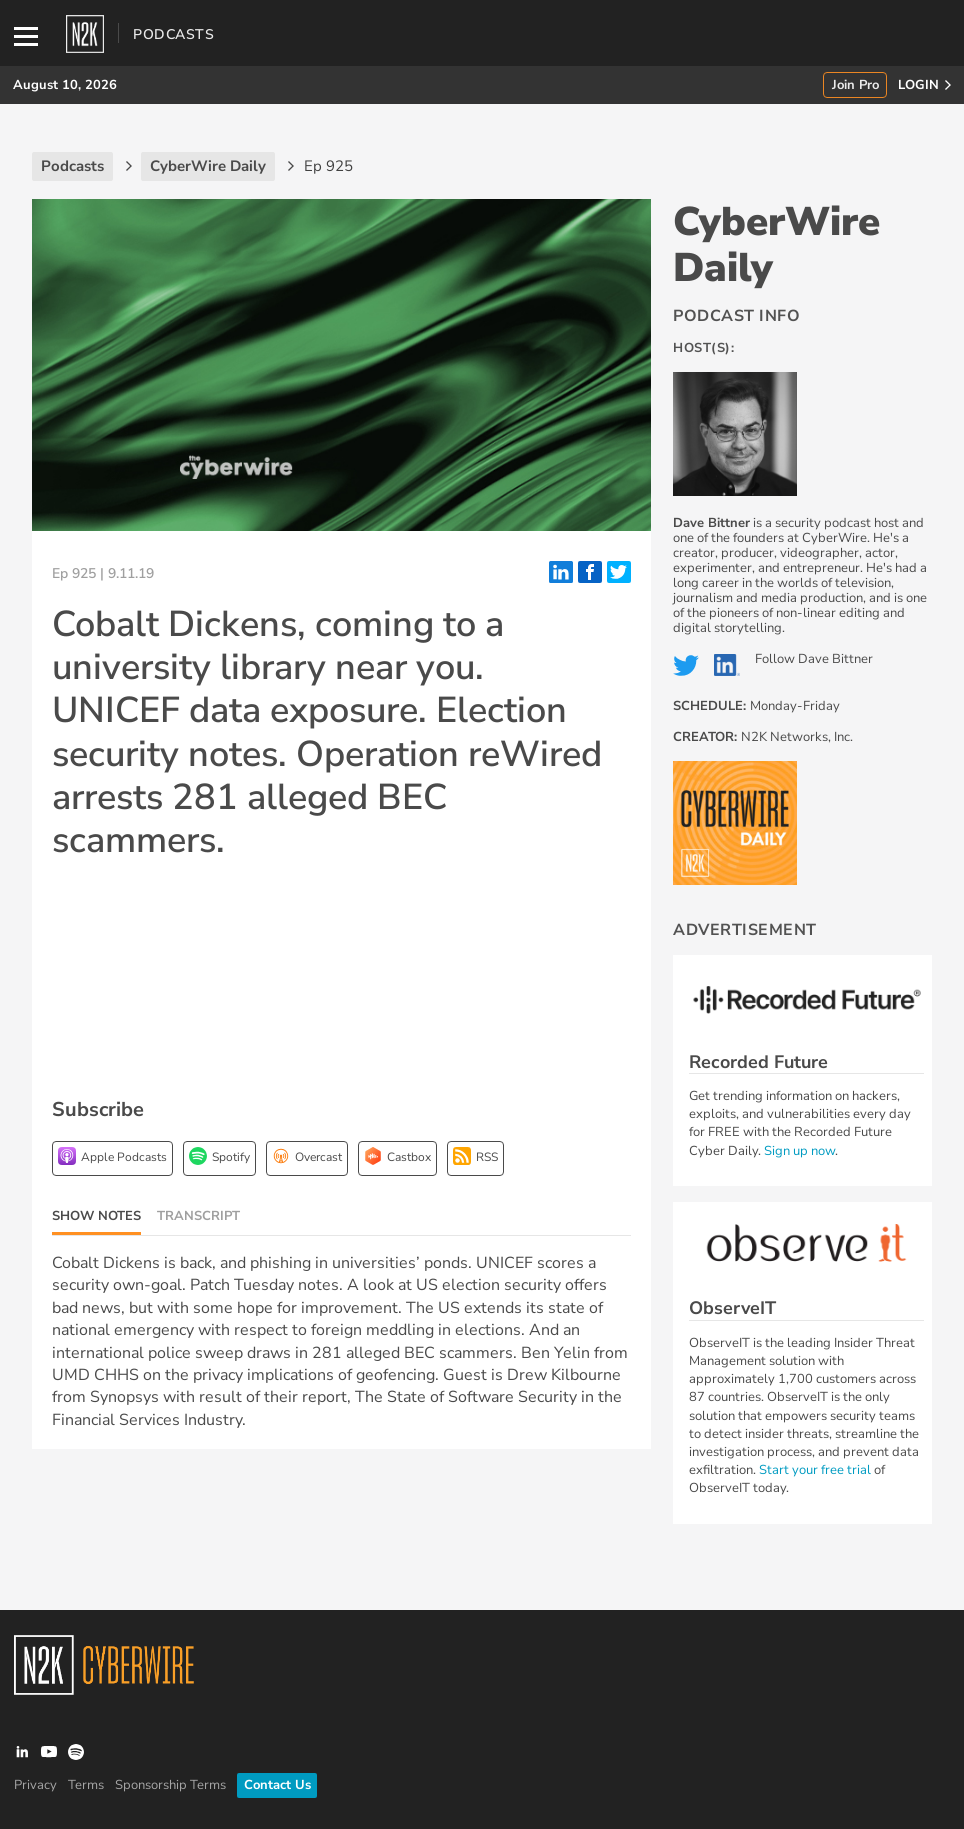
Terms (86, 1785)
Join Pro (855, 85)
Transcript (198, 1216)
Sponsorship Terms (170, 1785)
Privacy (35, 1785)
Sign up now (799, 1151)
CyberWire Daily (776, 245)
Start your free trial (816, 1470)
